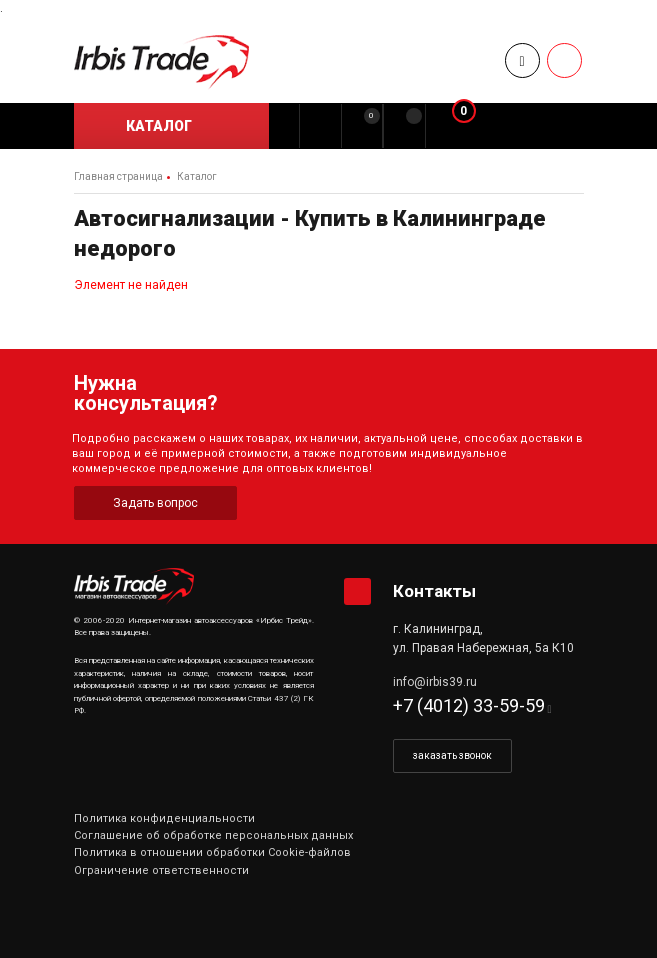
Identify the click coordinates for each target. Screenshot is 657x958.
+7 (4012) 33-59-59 (469, 705)
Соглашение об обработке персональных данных (213, 835)
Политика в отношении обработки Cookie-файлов (212, 852)
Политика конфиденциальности (164, 818)
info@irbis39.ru (435, 682)
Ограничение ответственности (161, 870)
